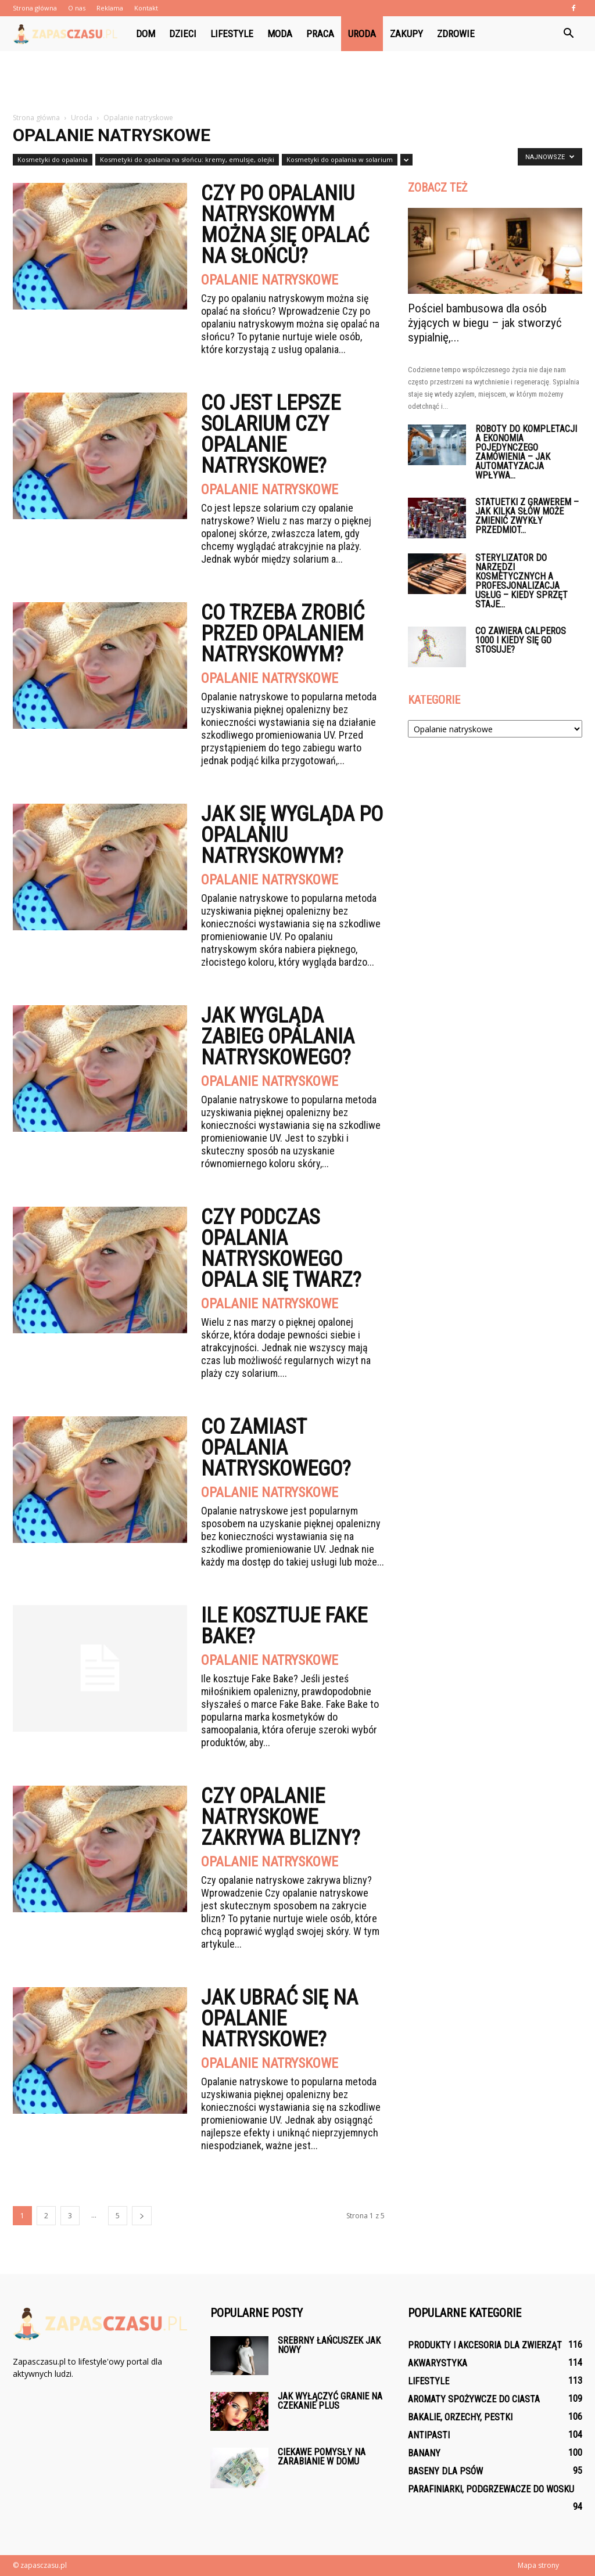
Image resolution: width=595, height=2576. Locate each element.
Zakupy (406, 33)
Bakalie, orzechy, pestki (460, 2417)
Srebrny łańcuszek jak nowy (329, 2345)
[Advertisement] (297, 82)
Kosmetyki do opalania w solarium (339, 159)
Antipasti (429, 2435)
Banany (424, 2453)
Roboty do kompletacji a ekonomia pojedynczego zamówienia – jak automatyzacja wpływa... (526, 452)
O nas (76, 7)
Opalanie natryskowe (269, 280)
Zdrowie (456, 33)
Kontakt (146, 7)
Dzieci (182, 33)
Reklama (109, 7)
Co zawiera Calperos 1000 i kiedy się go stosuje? (520, 640)
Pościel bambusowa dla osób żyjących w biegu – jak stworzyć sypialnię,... (485, 322)
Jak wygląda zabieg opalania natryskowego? (277, 1036)
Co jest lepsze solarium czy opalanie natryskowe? (270, 434)
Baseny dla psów (445, 2471)
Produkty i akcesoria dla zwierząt (485, 2345)
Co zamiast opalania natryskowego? (276, 1448)
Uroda (362, 33)
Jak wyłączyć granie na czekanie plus (330, 2401)
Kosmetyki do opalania (52, 159)
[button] (568, 34)
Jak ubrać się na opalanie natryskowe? (279, 2018)
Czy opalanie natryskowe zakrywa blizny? (280, 1817)
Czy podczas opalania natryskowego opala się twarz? (281, 1248)
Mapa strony (538, 2565)
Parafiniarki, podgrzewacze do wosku (491, 2489)
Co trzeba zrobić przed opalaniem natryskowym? (282, 633)
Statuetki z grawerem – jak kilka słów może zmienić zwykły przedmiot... (527, 516)
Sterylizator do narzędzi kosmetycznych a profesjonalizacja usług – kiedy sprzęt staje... (521, 581)
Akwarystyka (437, 2363)
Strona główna (35, 7)
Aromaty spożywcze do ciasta (474, 2399)
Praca (320, 33)
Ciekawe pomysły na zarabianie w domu (321, 2457)
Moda (279, 33)
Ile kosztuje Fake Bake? (284, 1626)
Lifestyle (231, 33)
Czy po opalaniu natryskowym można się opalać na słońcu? (285, 224)
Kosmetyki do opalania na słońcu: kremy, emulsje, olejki (187, 159)
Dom (145, 33)
